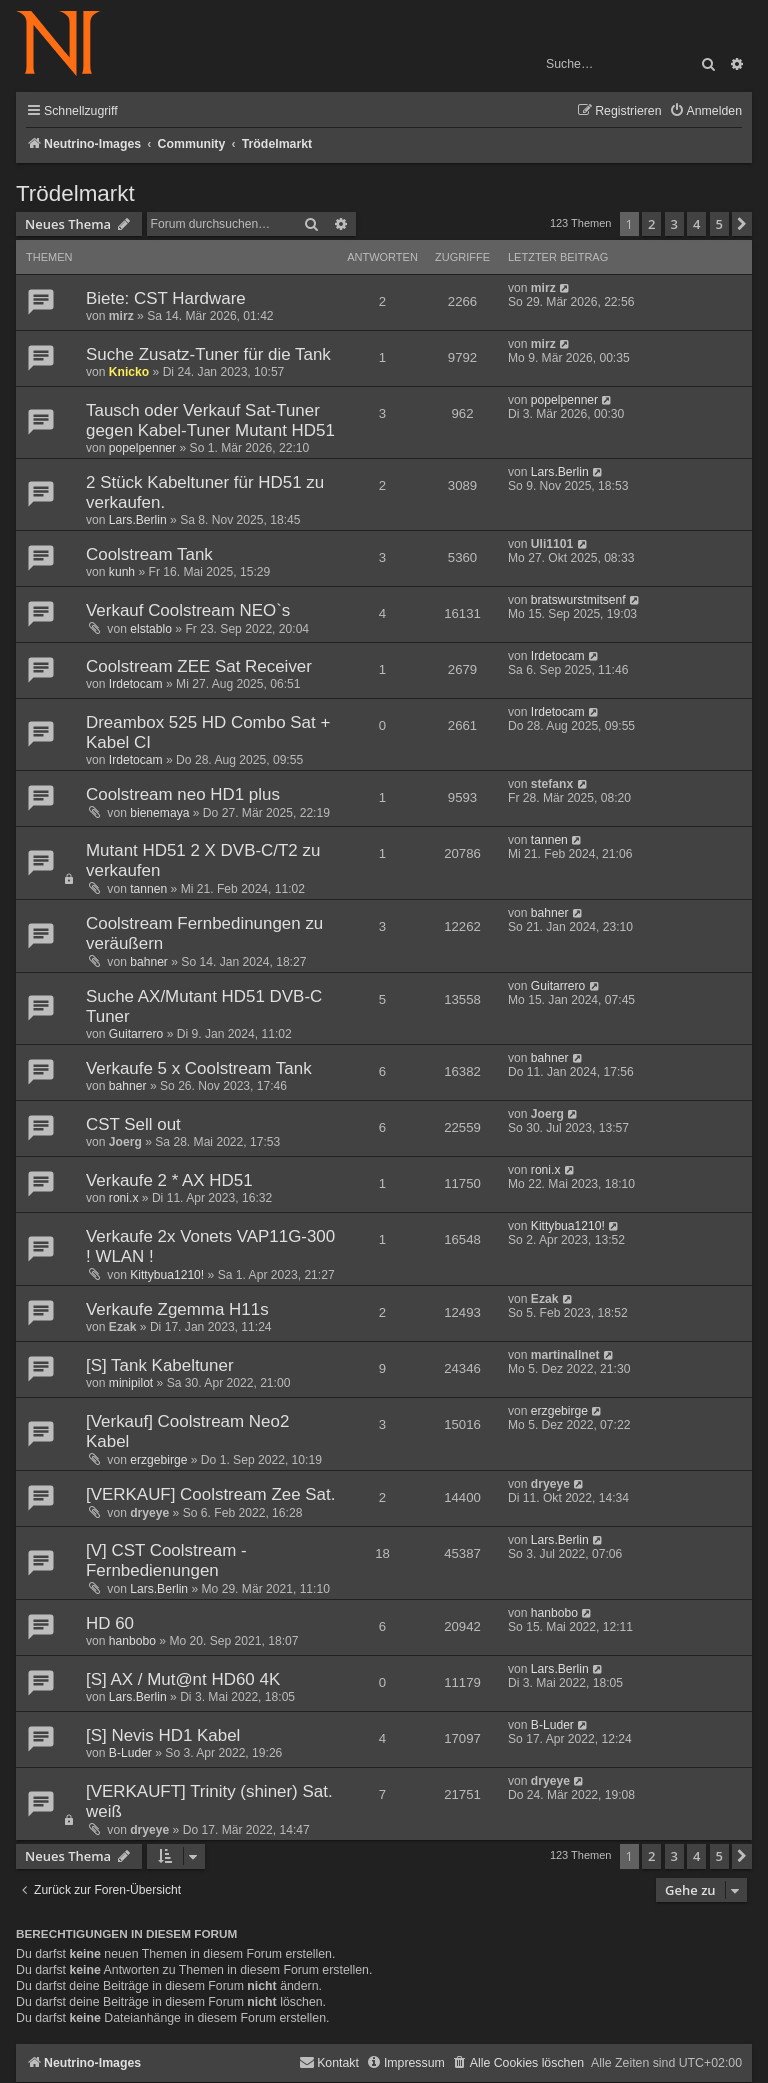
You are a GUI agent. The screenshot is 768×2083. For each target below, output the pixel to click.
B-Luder (130, 1753)
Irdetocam (136, 684)
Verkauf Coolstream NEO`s (188, 610)
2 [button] (651, 224)
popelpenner (142, 448)
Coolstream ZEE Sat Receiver (199, 666)
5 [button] (719, 224)
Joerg (125, 1142)
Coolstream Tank (149, 554)
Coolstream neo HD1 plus (183, 794)
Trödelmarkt (75, 193)
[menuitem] (705, 111)
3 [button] (674, 224)
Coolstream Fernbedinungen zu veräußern (204, 933)
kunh (122, 572)
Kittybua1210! (167, 1275)
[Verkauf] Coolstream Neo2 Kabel (187, 1431)
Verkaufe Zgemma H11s (177, 1309)
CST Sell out (133, 1124)
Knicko (129, 372)
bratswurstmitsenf (578, 600)
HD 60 (110, 1623)
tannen (148, 889)
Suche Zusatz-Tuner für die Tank (208, 354)
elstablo (151, 629)
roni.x (124, 1198)
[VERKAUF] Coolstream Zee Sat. (210, 1494)
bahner (149, 962)
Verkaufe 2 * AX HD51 (169, 1180)
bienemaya (159, 813)
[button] (742, 224)
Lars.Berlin (138, 520)
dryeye (149, 1513)
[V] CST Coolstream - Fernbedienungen (166, 1560)
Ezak (123, 1327)
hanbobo (132, 1641)
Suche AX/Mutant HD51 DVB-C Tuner (204, 1006)
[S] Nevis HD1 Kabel (163, 1735)
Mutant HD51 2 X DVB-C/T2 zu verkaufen (203, 860)
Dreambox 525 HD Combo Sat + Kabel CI (208, 732)
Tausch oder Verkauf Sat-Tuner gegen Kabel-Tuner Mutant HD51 (210, 420)
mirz (121, 316)
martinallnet (565, 1355)
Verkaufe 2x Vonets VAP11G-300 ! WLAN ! (210, 1246)
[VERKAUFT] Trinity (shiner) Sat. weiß (209, 1801)
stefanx (552, 784)
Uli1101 (552, 544)
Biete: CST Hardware (166, 298)
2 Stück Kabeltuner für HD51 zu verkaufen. (205, 492)
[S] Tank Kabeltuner (160, 1365)
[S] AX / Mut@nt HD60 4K (183, 1679)
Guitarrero (136, 1034)
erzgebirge (158, 1460)
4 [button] (696, 224)
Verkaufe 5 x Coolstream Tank (199, 1068)
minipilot (131, 1383)
